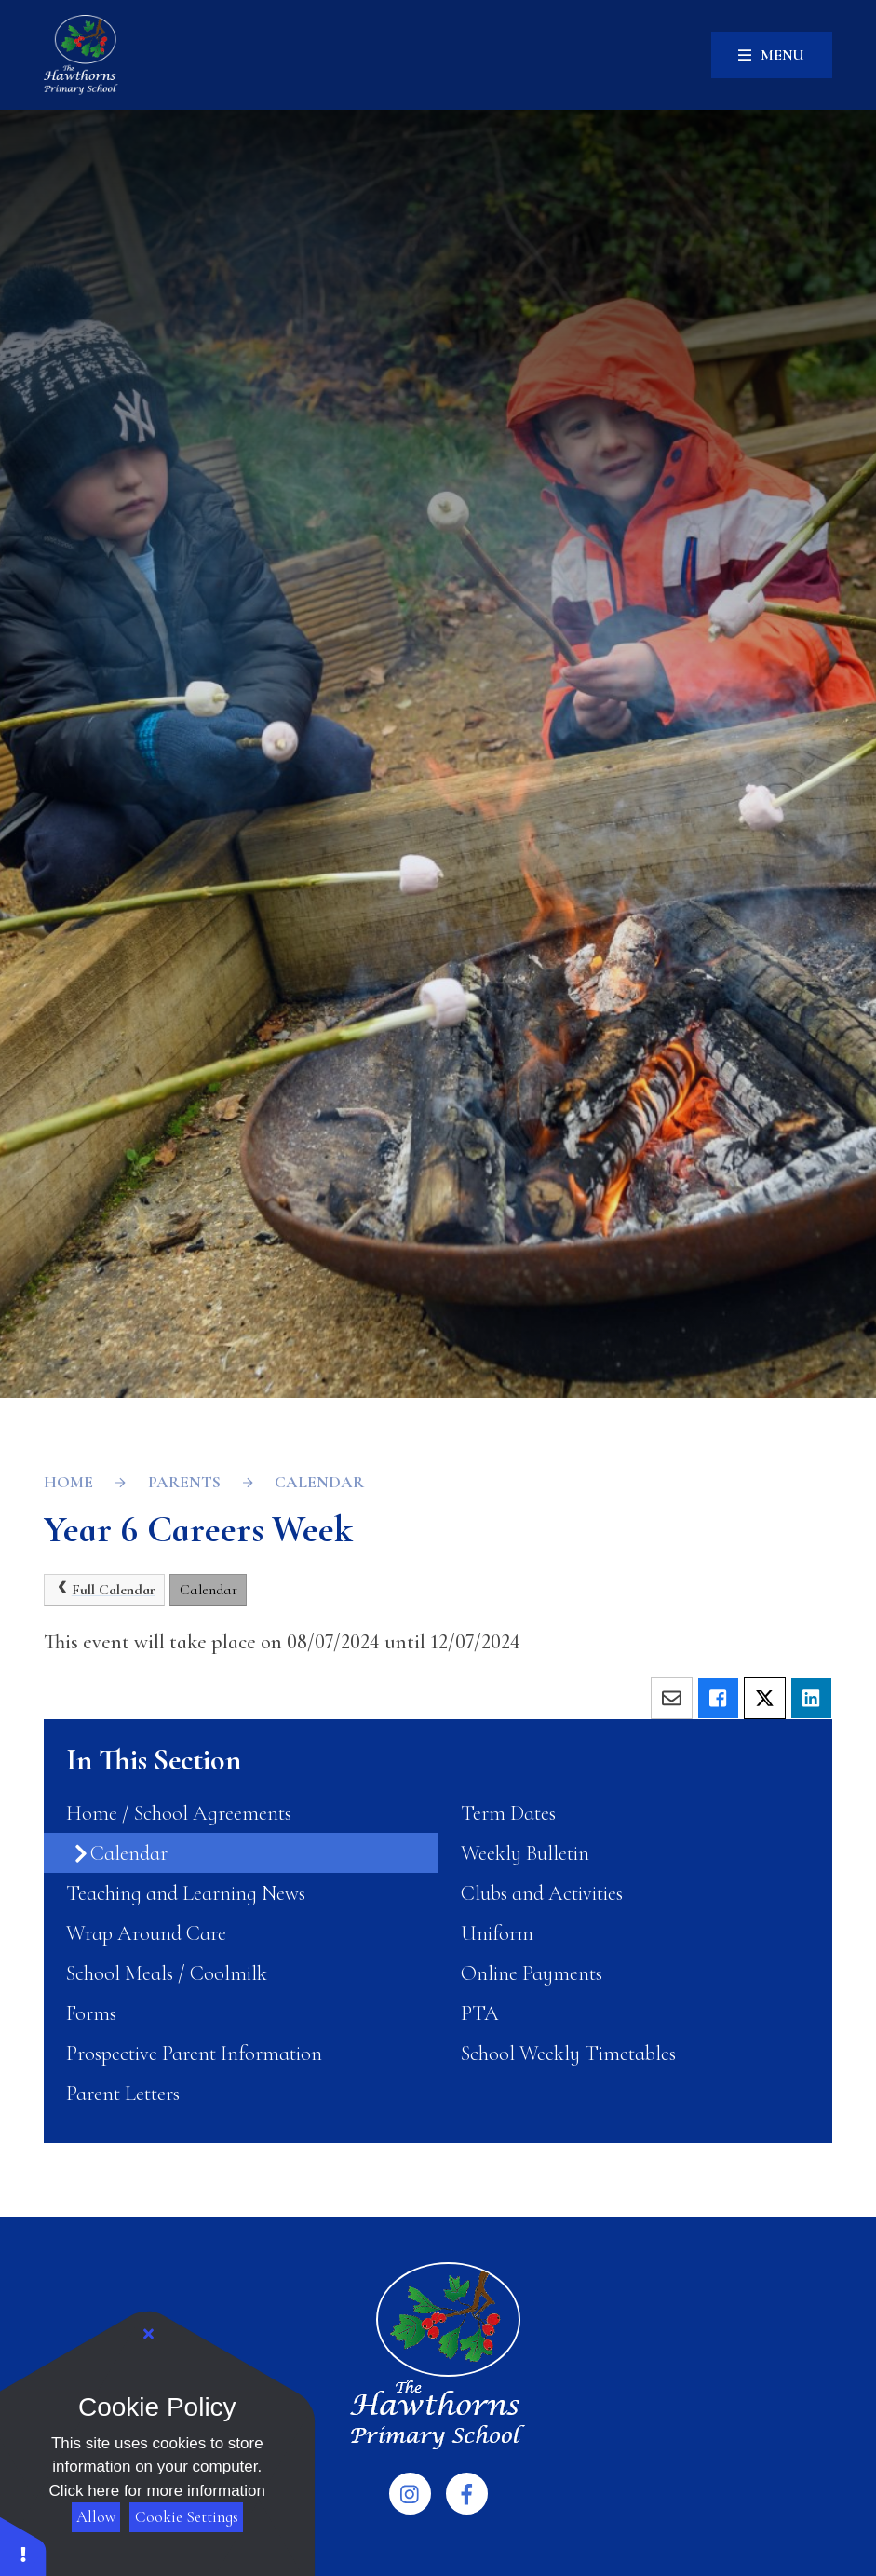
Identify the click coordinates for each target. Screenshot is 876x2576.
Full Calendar (104, 1589)
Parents (184, 1482)
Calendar (319, 1482)
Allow (95, 2517)
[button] (23, 2545)
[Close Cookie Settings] (149, 2335)
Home (68, 1482)
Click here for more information (157, 2491)
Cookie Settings (186, 2517)
